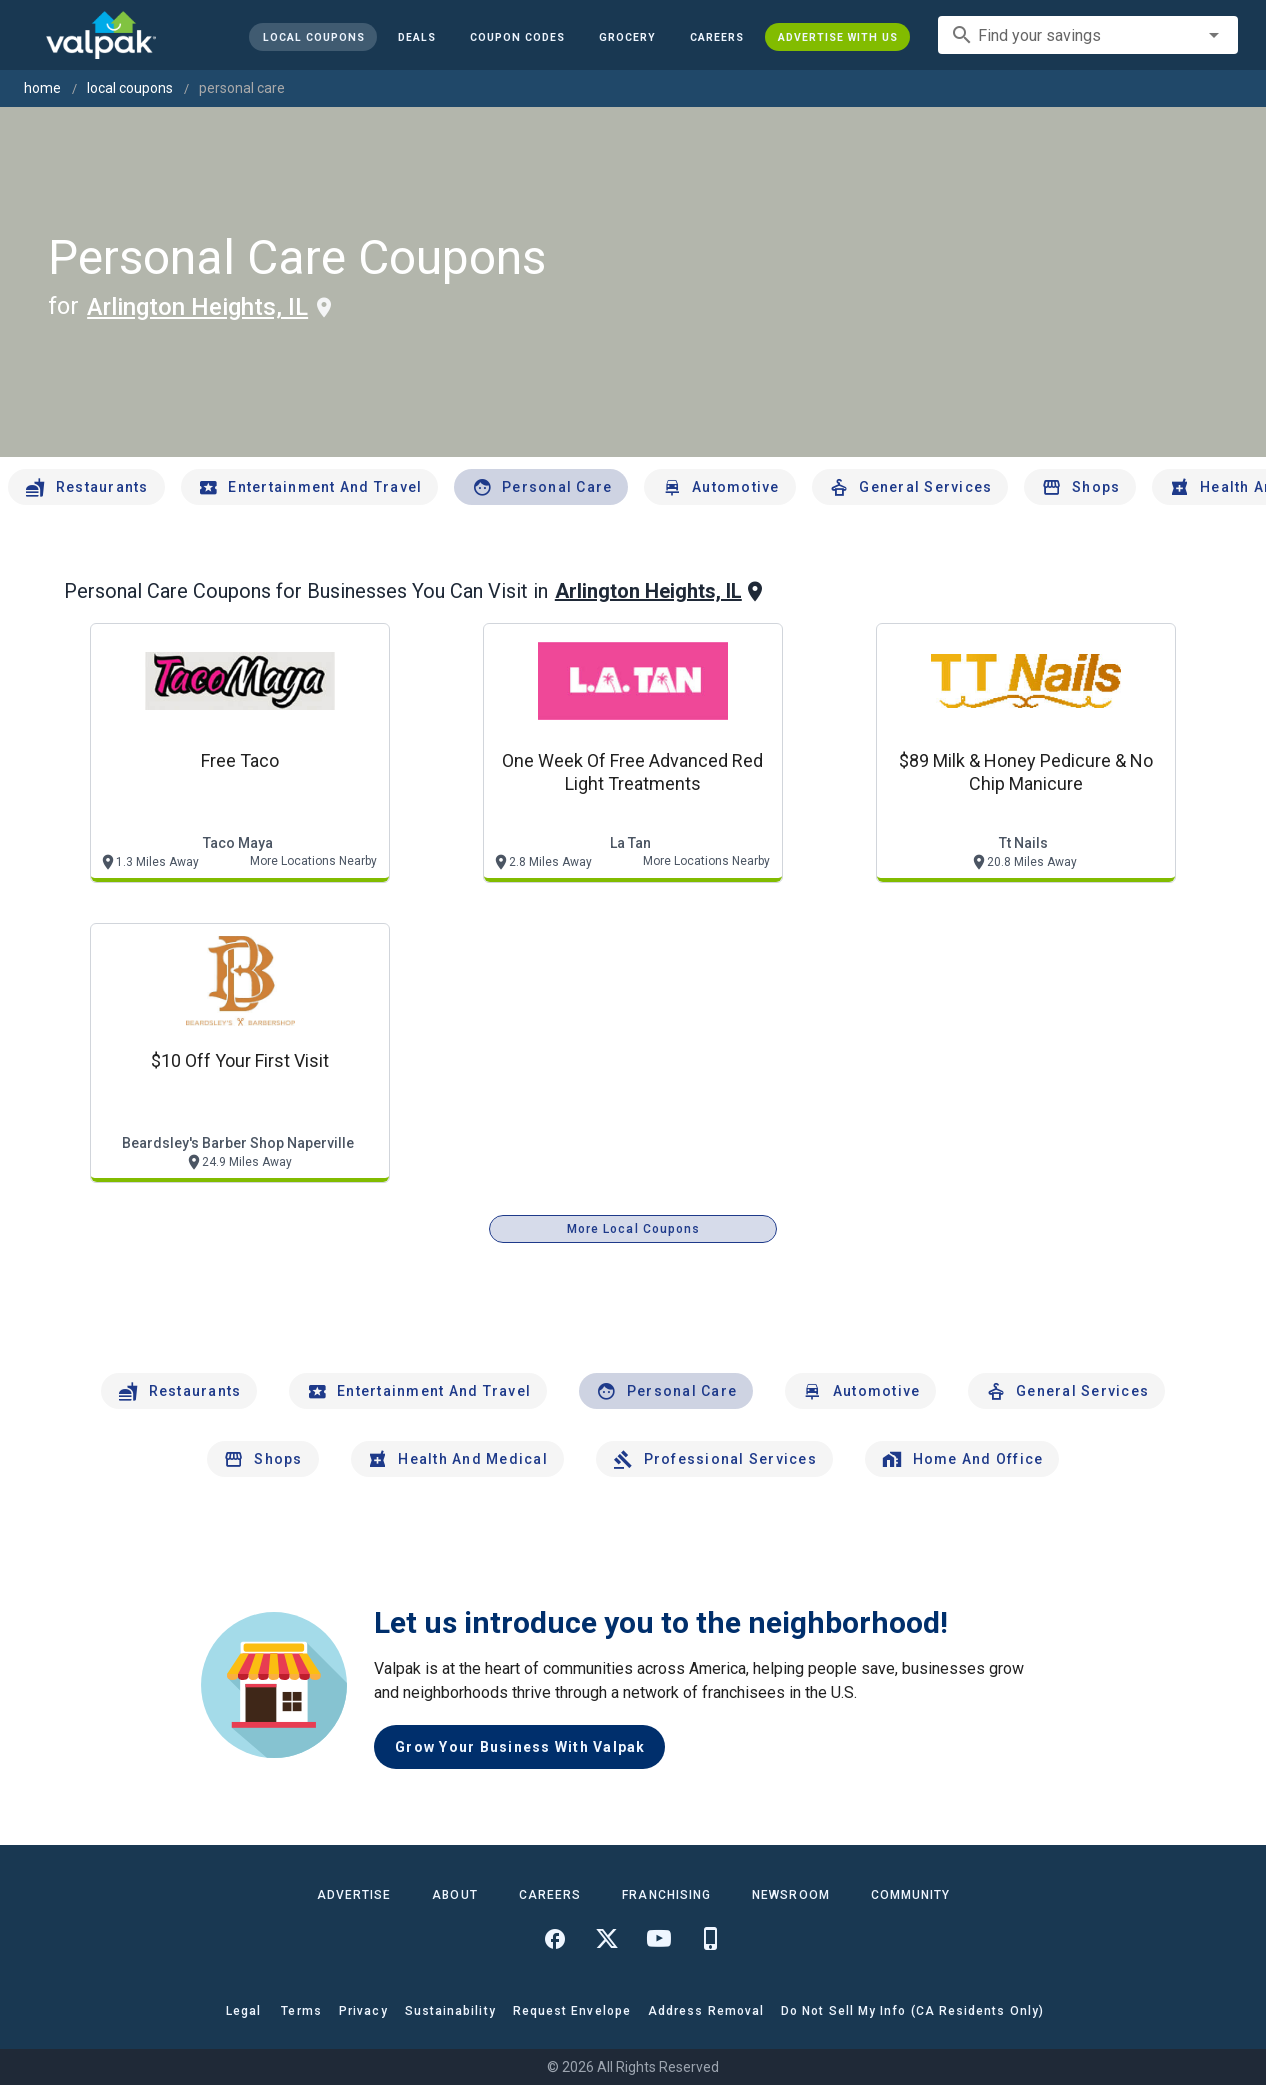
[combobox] (1088, 35)
